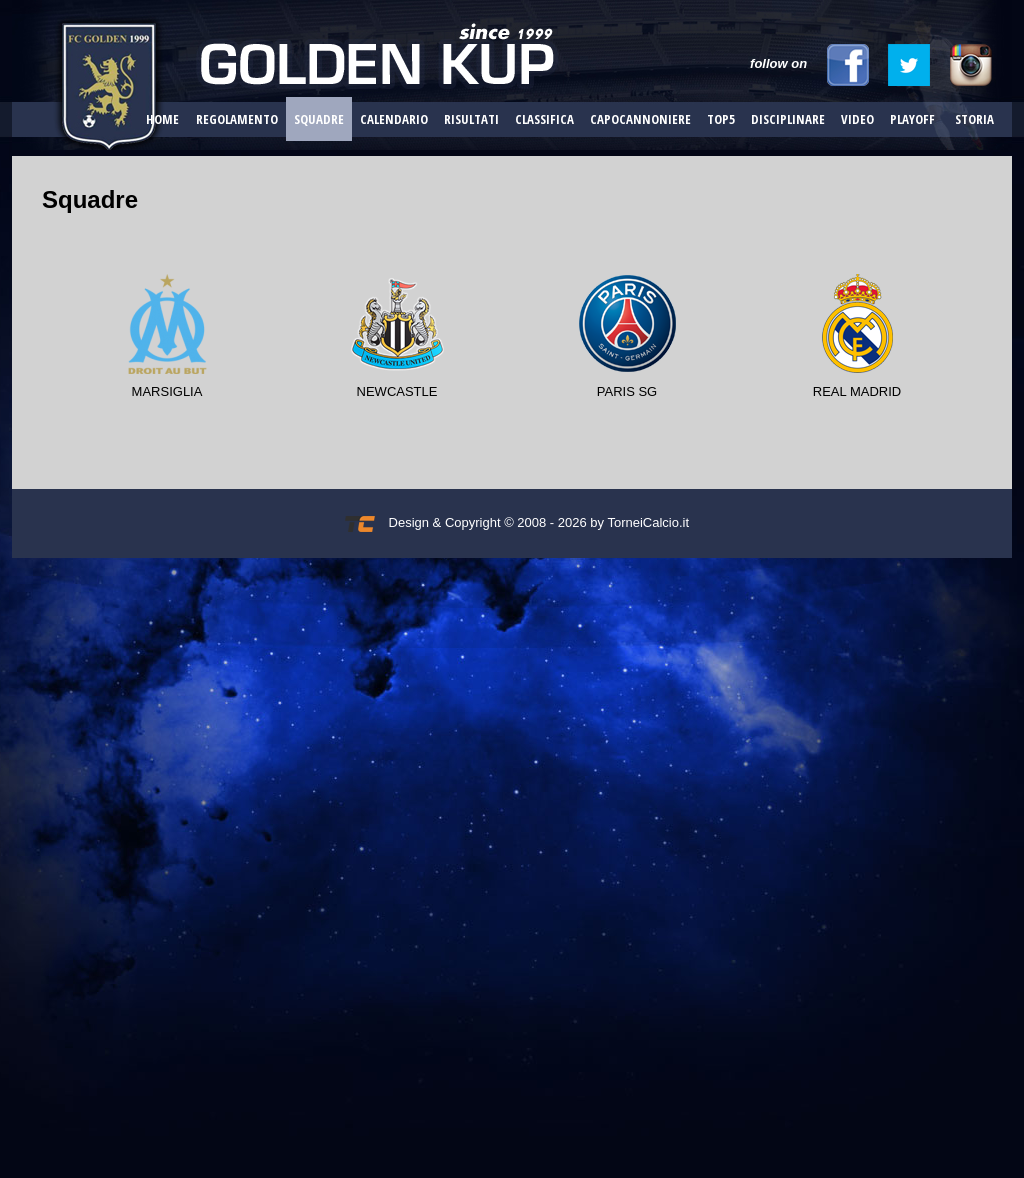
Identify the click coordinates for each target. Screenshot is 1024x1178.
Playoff (912, 119)
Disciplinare (788, 119)
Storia (974, 119)
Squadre (319, 119)
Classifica (544, 119)
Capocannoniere (640, 119)
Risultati (471, 119)
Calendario (394, 119)
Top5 (721, 119)
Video (857, 119)
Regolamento (237, 119)
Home (162, 119)
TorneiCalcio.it (648, 522)
